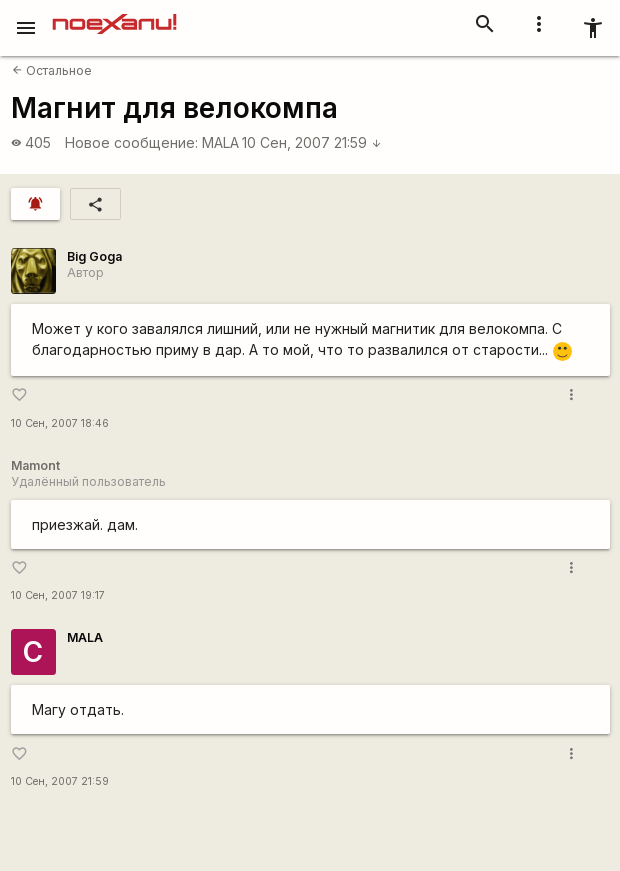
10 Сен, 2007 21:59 (312, 142)
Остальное (52, 70)
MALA (220, 142)
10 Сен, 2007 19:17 (58, 595)
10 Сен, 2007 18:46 (60, 423)
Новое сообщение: (131, 142)
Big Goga (94, 256)
